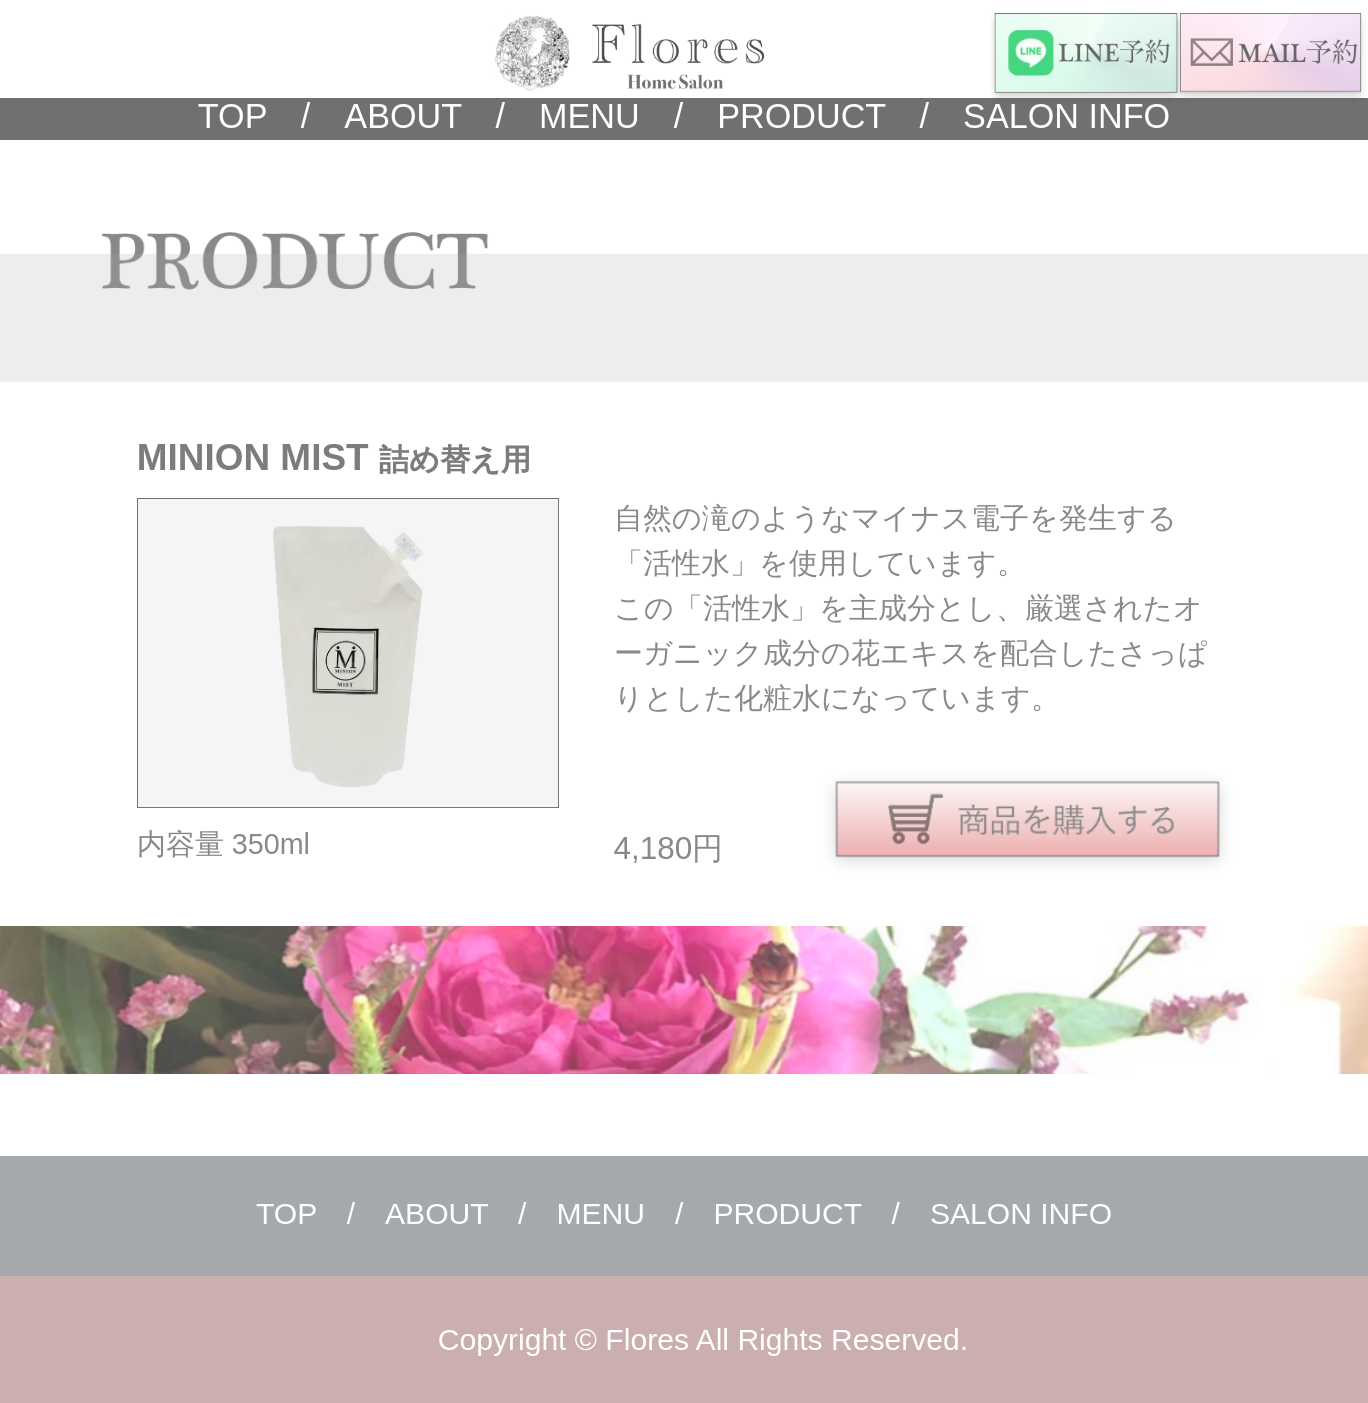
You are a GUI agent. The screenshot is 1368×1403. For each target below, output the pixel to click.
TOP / (254, 116)
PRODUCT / (806, 116)
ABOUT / (407, 116)
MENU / (594, 116)
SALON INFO (1049, 116)
